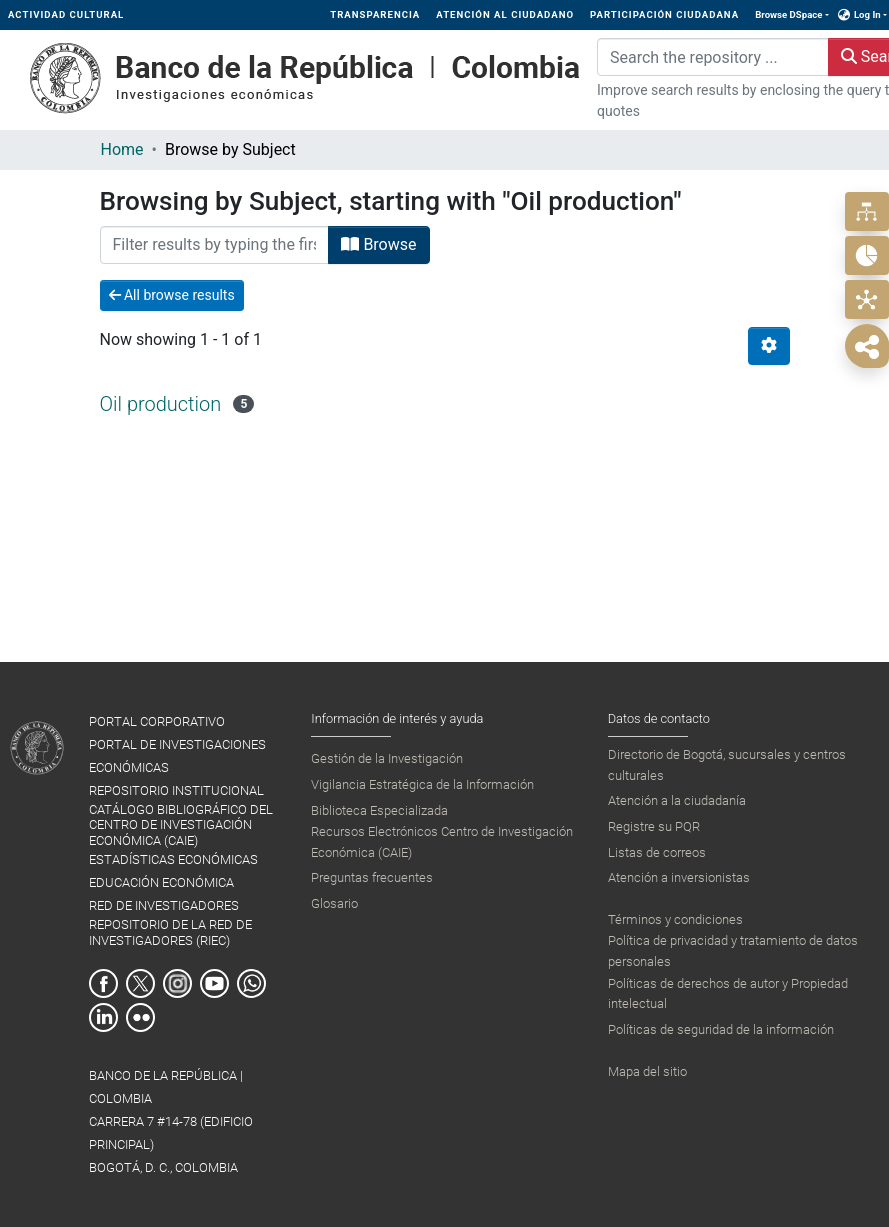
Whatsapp (251, 983)
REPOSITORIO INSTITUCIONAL (176, 790)
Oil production (161, 404)
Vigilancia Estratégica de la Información (422, 784)
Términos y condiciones (675, 919)
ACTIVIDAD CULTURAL (66, 14)
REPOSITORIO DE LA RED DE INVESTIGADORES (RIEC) (170, 932)
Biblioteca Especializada (379, 810)
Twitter (140, 983)
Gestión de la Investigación (387, 758)
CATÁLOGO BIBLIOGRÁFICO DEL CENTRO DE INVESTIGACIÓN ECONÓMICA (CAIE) (181, 825)
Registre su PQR (654, 826)
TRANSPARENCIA (375, 14)
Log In (867, 14)
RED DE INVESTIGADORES (164, 905)
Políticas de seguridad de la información (721, 1029)
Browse (378, 244)
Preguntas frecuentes (372, 877)
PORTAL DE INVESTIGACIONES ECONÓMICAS (177, 756)
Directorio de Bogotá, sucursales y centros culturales (727, 764)
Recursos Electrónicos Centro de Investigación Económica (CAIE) (442, 841)
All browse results (172, 295)
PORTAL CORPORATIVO (157, 721)
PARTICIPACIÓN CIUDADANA (664, 14)
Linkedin (103, 1017)
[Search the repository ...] (713, 57)
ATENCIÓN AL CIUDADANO (505, 14)
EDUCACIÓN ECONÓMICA (161, 882)
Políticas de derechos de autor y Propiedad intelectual (728, 993)
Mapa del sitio (647, 1071)
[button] (844, 15)
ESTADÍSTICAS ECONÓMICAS (173, 859)
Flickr (140, 1017)
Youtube (214, 983)
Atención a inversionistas (679, 877)
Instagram (177, 983)
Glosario (334, 903)
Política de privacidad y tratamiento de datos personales (733, 950)
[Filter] (215, 245)
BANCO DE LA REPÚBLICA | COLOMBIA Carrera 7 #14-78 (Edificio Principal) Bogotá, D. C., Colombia (171, 1121)
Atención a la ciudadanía (677, 800)
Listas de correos (657, 852)
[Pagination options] (769, 346)
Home (122, 149)
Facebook (103, 983)
